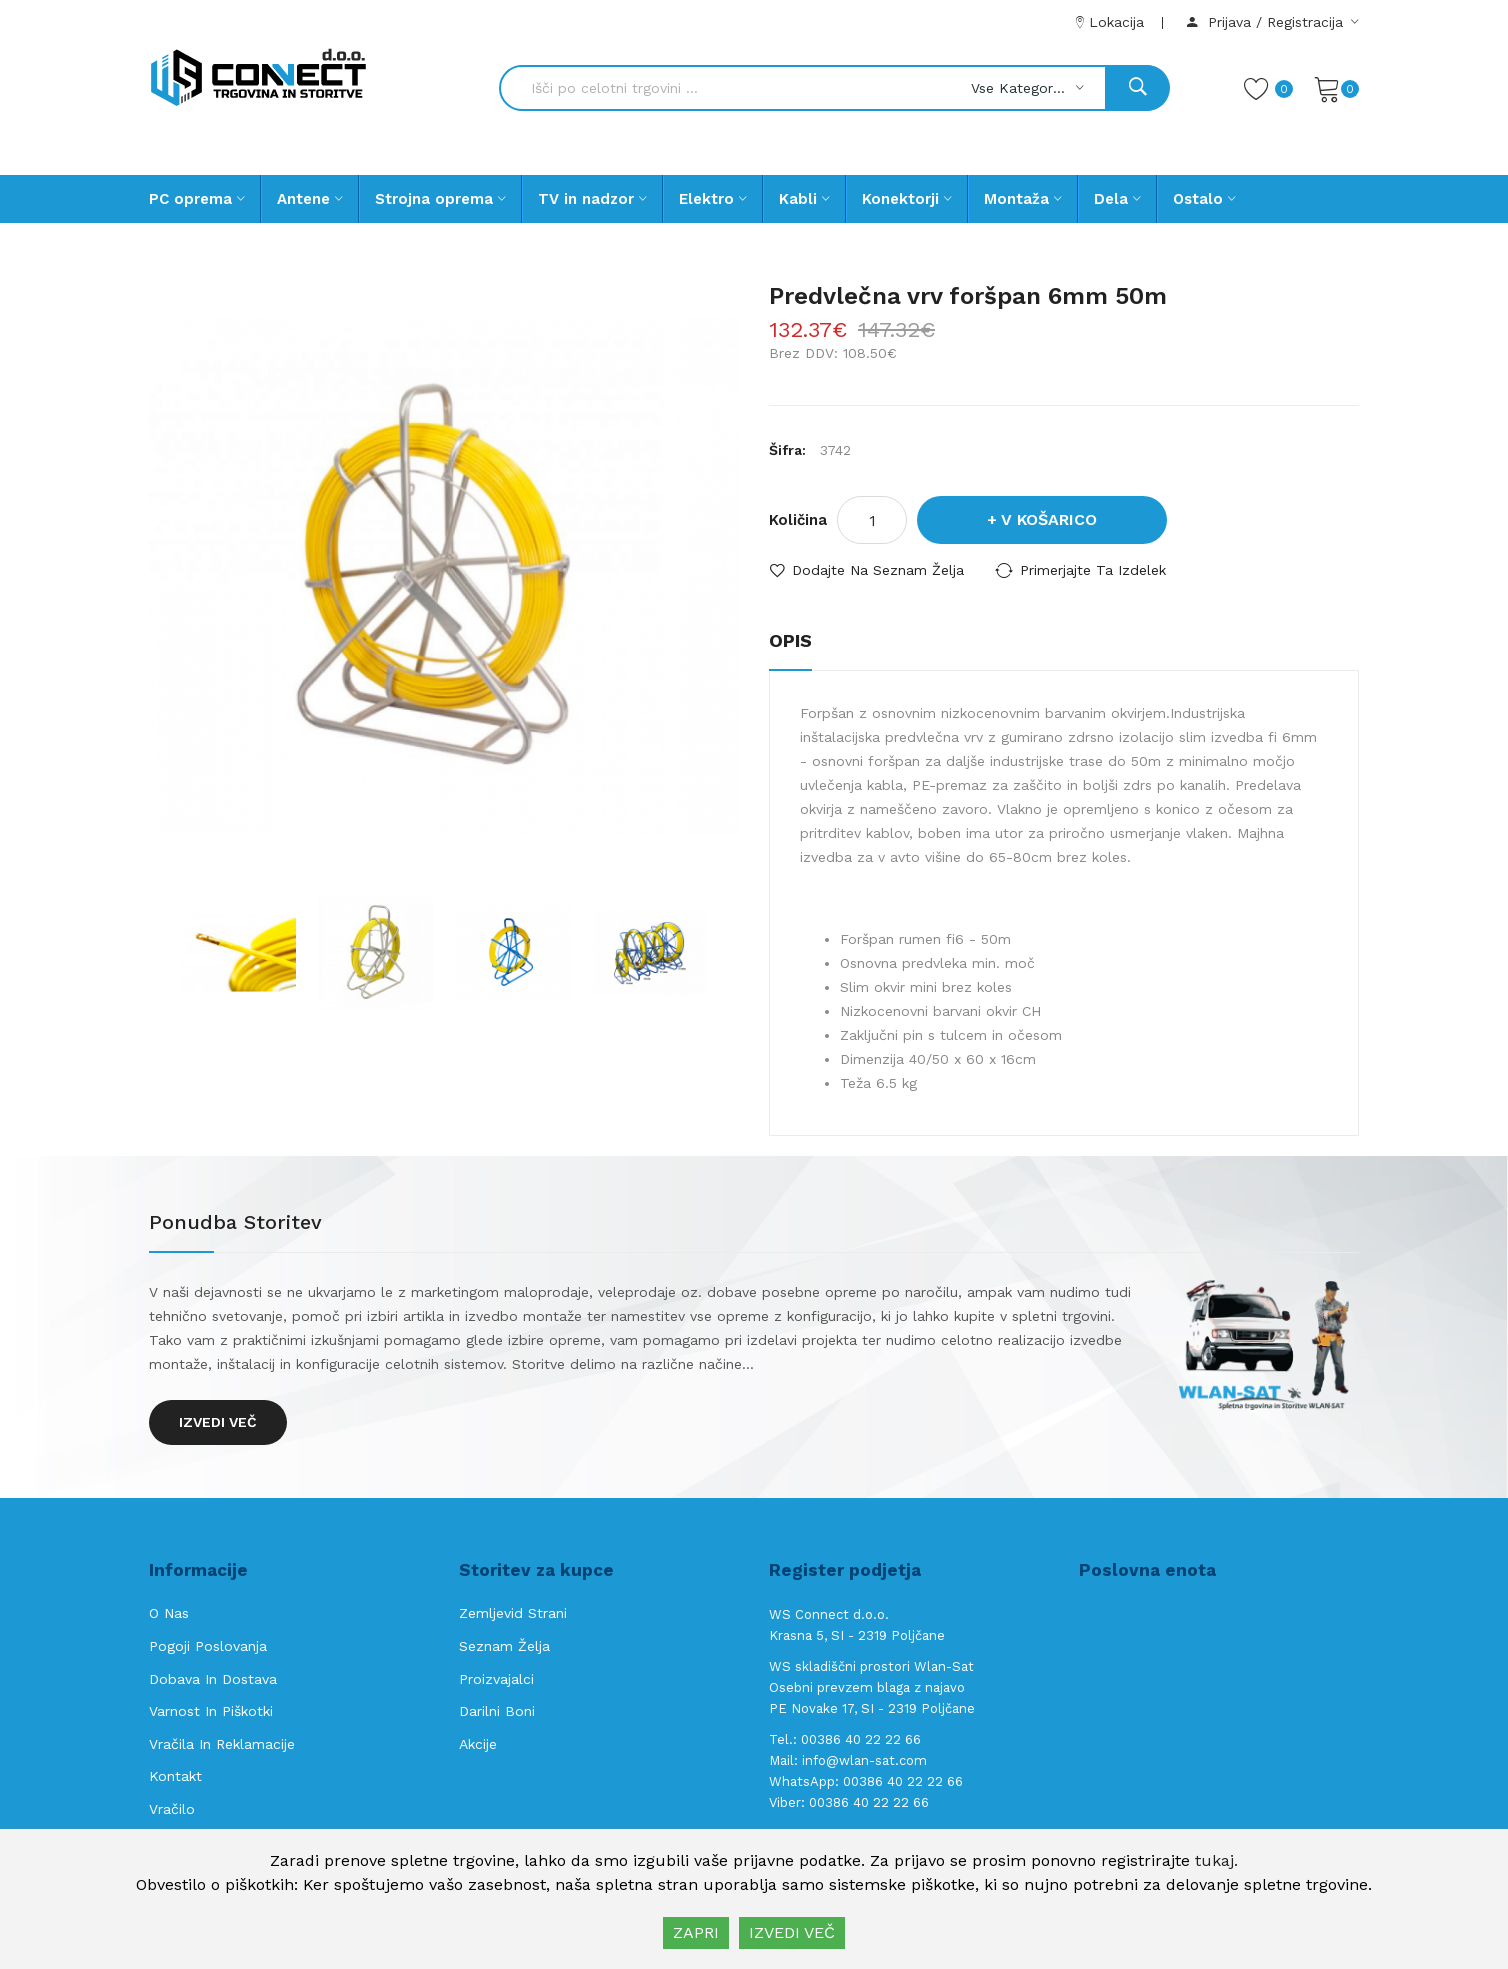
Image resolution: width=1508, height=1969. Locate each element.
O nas (169, 1613)
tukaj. (1216, 1860)
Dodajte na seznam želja (878, 570)
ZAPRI (696, 1932)
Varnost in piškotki (211, 1711)
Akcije (478, 1744)
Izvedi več (218, 1422)
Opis (790, 640)
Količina (798, 520)
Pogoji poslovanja (208, 1646)
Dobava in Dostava (213, 1679)
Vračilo (172, 1809)
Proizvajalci (496, 1679)
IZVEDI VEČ (792, 1932)
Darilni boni (497, 1711)
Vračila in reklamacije (222, 1744)
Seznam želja (504, 1646)
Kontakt (175, 1776)
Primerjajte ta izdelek (1093, 570)
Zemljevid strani (513, 1613)
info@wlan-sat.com (864, 1760)
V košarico (1049, 519)
